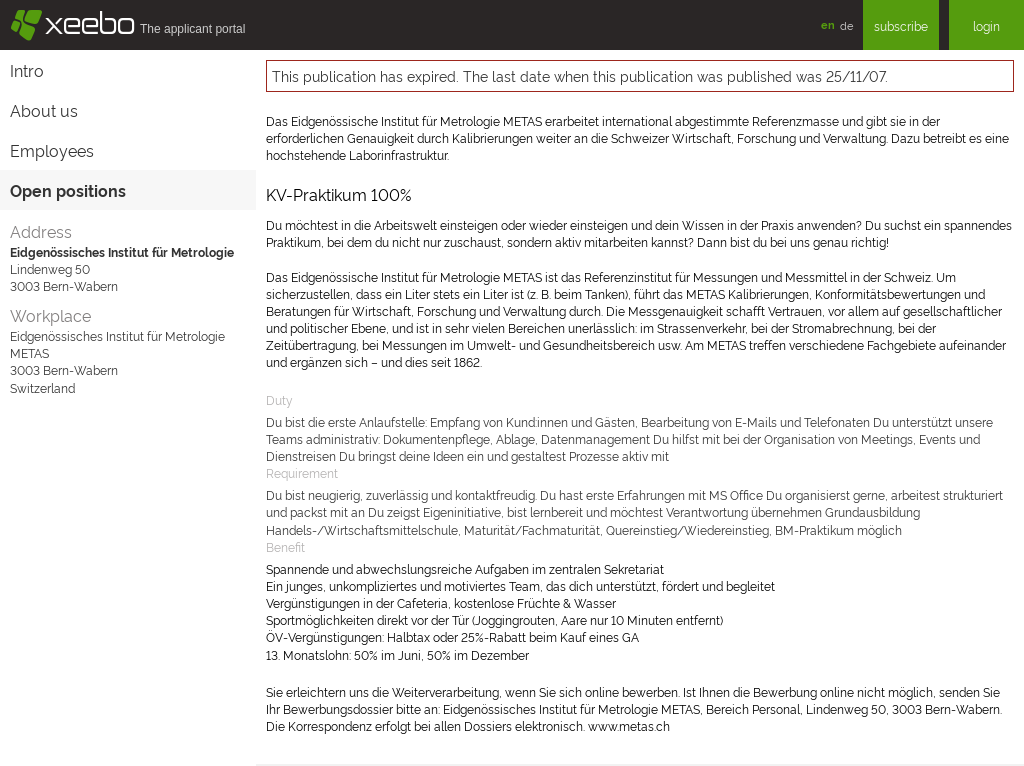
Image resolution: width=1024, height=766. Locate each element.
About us (44, 110)
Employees (52, 150)
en (828, 24)
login (986, 25)
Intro (27, 70)
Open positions (68, 190)
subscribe (901, 25)
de (846, 25)
